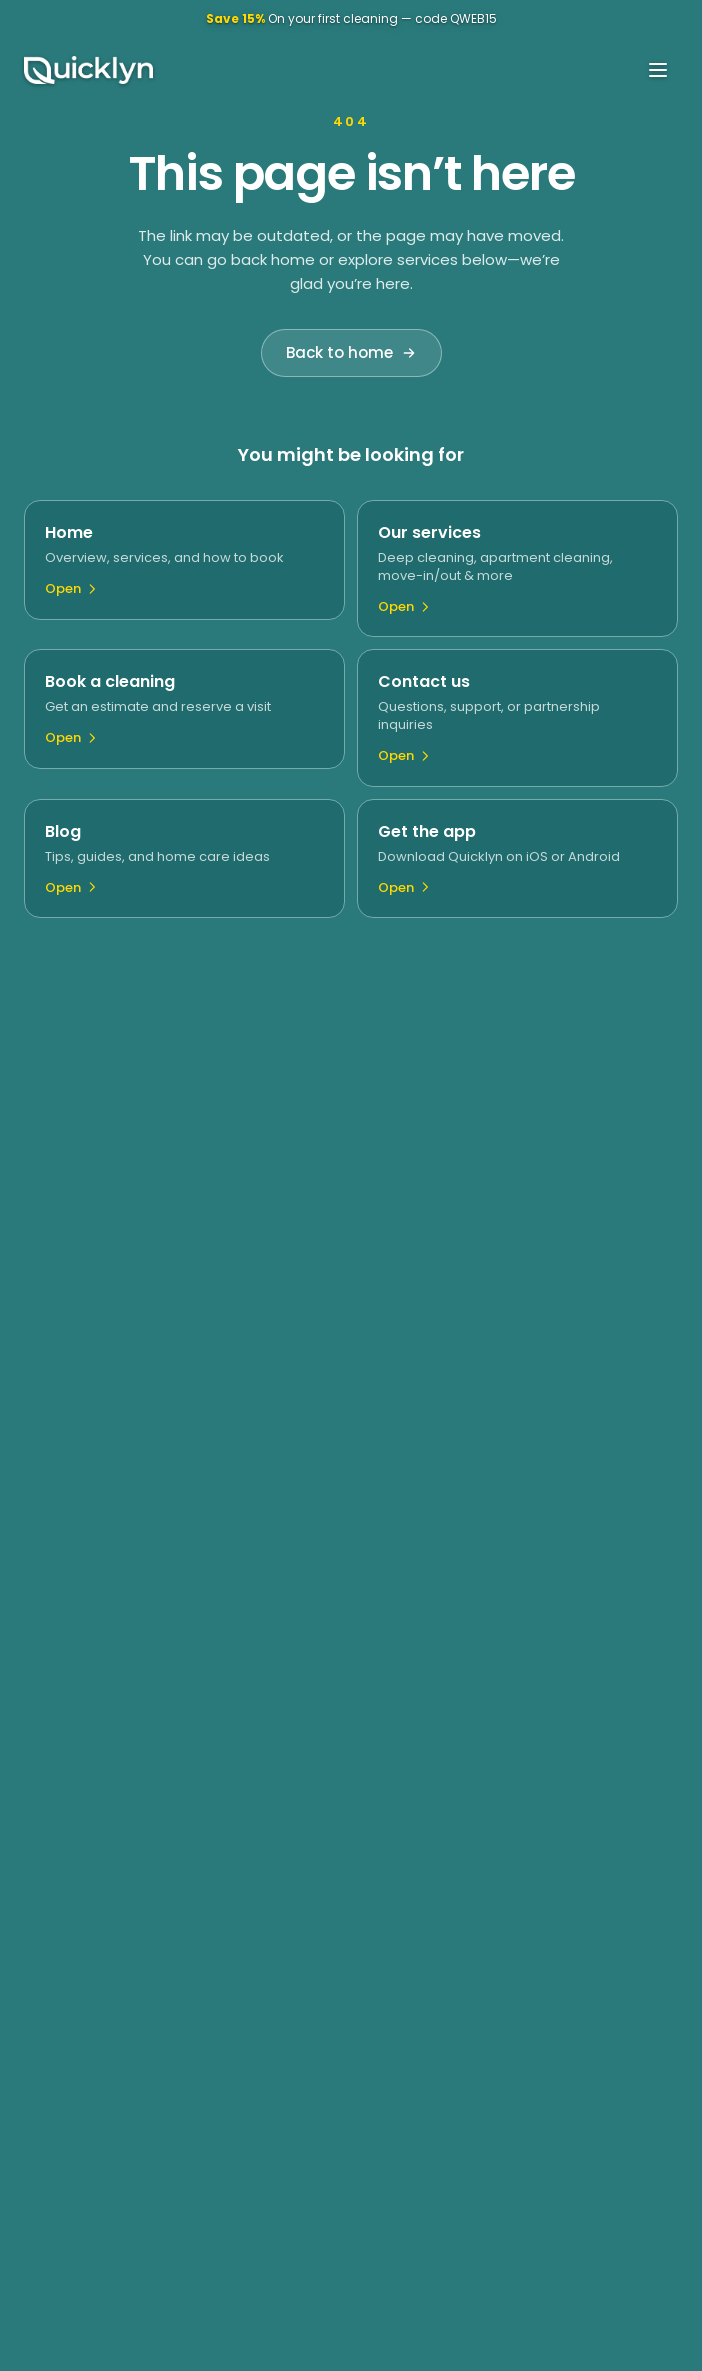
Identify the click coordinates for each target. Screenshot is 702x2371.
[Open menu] (658, 70)
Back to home (351, 352)
